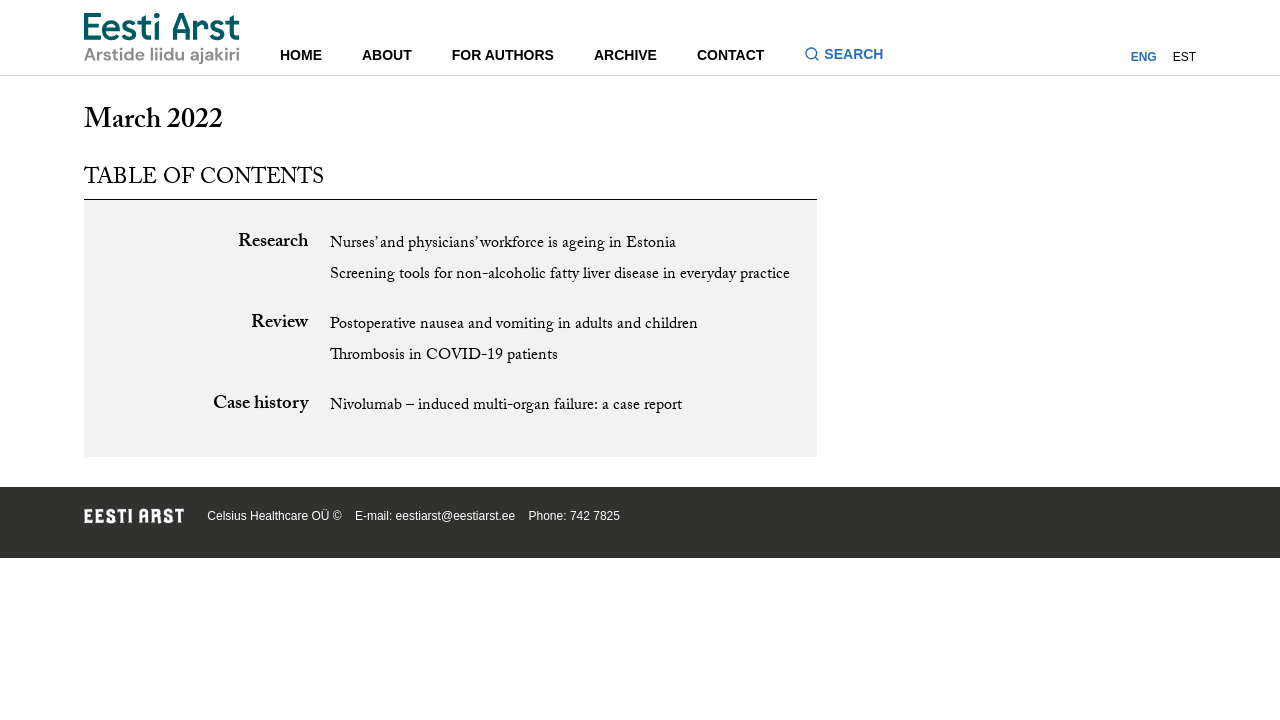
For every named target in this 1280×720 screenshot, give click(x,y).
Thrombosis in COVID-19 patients (444, 356)
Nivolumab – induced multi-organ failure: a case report (506, 406)
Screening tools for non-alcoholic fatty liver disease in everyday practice (560, 275)
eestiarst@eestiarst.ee (456, 516)
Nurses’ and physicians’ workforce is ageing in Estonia (503, 244)
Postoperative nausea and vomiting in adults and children (514, 325)
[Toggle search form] (851, 56)
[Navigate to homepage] (162, 38)
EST (1184, 57)
